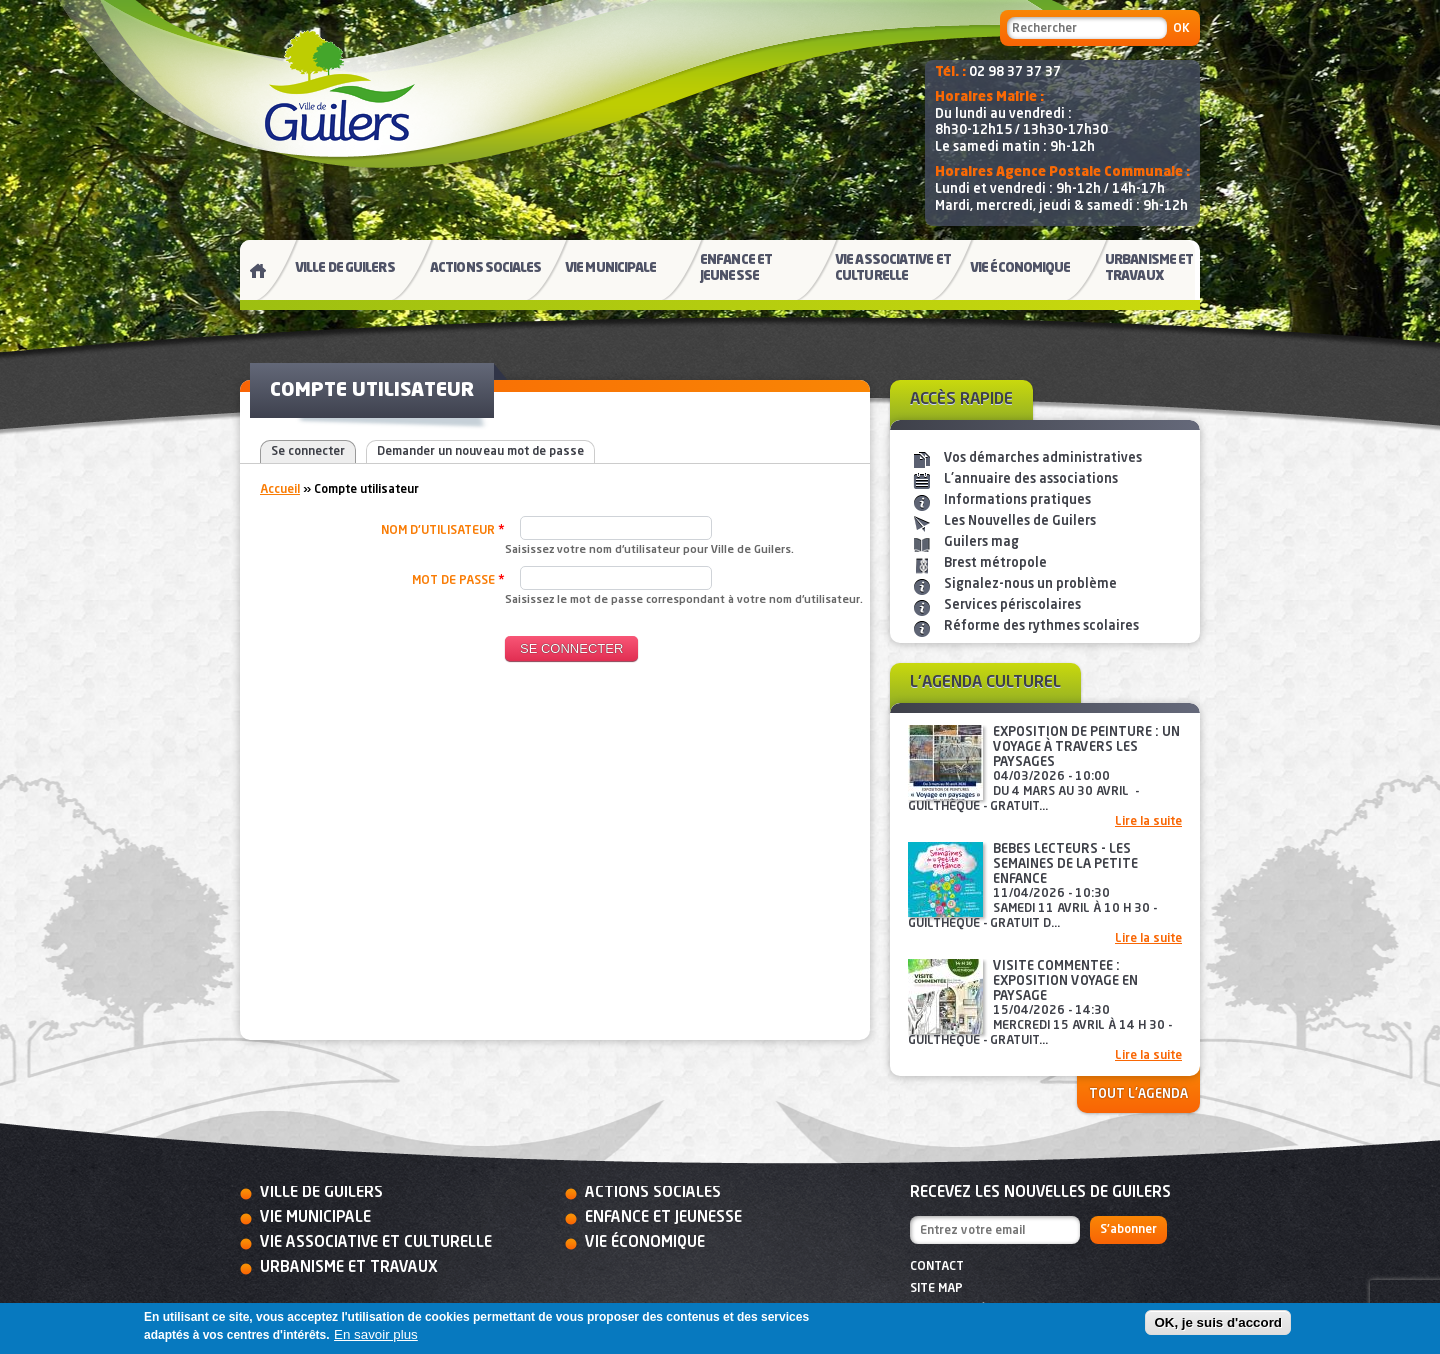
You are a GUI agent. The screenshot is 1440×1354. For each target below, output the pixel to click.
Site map (936, 1289)
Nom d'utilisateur (443, 530)
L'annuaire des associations (1031, 479)
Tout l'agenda (1138, 1094)
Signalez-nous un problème (1030, 584)
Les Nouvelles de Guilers (1020, 521)
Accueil (280, 490)
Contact (937, 1267)
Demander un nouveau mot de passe (480, 452)
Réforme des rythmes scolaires (1041, 626)
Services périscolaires (1012, 605)
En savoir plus (376, 1334)
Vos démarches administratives (1043, 458)
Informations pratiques (1017, 500)
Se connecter (308, 452)
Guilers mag (981, 542)
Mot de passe (458, 580)
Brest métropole (995, 563)
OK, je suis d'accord (1218, 1322)
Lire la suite (1148, 822)
